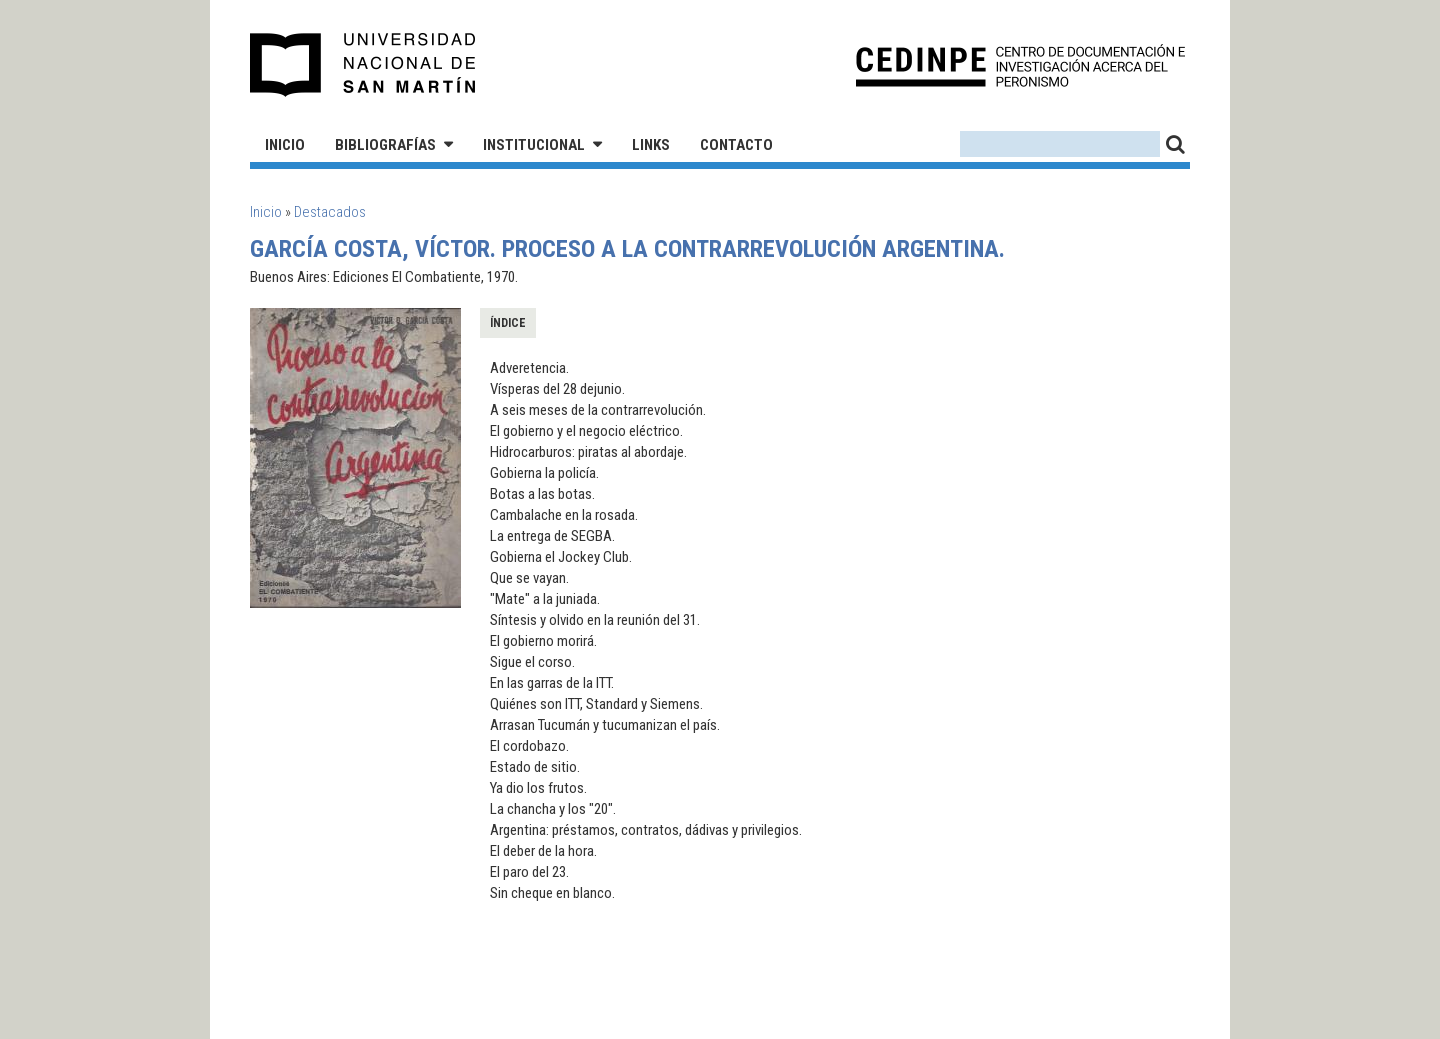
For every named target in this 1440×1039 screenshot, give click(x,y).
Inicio (285, 145)
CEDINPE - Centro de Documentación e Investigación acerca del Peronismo (1020, 65)
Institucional (534, 145)
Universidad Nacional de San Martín (363, 65)
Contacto (736, 145)
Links (651, 145)
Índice (508, 323)
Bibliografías (385, 145)
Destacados (330, 212)
